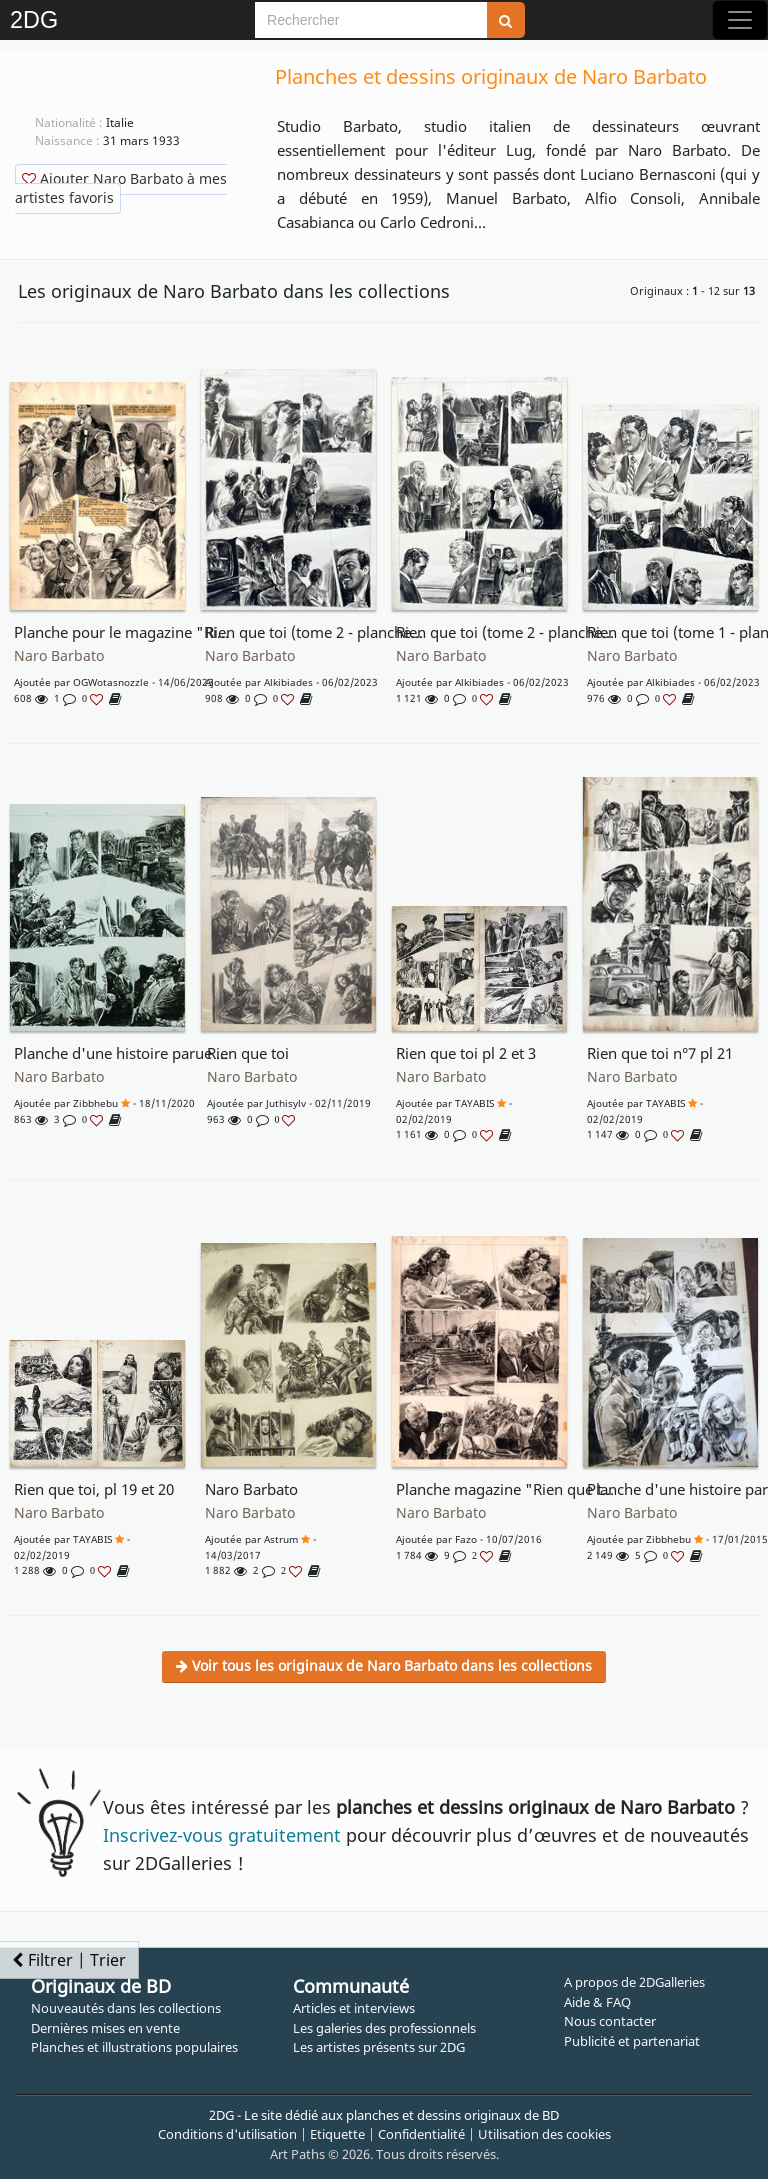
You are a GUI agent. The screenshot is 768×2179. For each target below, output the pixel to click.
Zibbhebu (95, 1103)
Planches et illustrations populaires (134, 2047)
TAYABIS (474, 1103)
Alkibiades (288, 682)
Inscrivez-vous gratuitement (222, 1835)
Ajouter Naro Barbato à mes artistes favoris (121, 188)
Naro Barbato (59, 656)
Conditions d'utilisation (227, 2134)
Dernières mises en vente (105, 2028)
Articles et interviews (354, 2008)
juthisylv (286, 1103)
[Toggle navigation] (740, 20)
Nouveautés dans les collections (126, 2008)
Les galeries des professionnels (384, 2028)
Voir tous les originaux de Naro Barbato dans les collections (384, 1665)
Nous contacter (610, 2021)
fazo (466, 1539)
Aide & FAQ (597, 2002)
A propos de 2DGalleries (634, 1982)
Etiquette (337, 2134)
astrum (281, 1539)
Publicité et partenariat (632, 2041)
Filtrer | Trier (69, 1960)
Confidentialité (421, 2134)
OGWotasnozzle (111, 682)
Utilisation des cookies (544, 2134)
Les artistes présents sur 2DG (379, 2047)
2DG (34, 20)
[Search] (371, 20)
